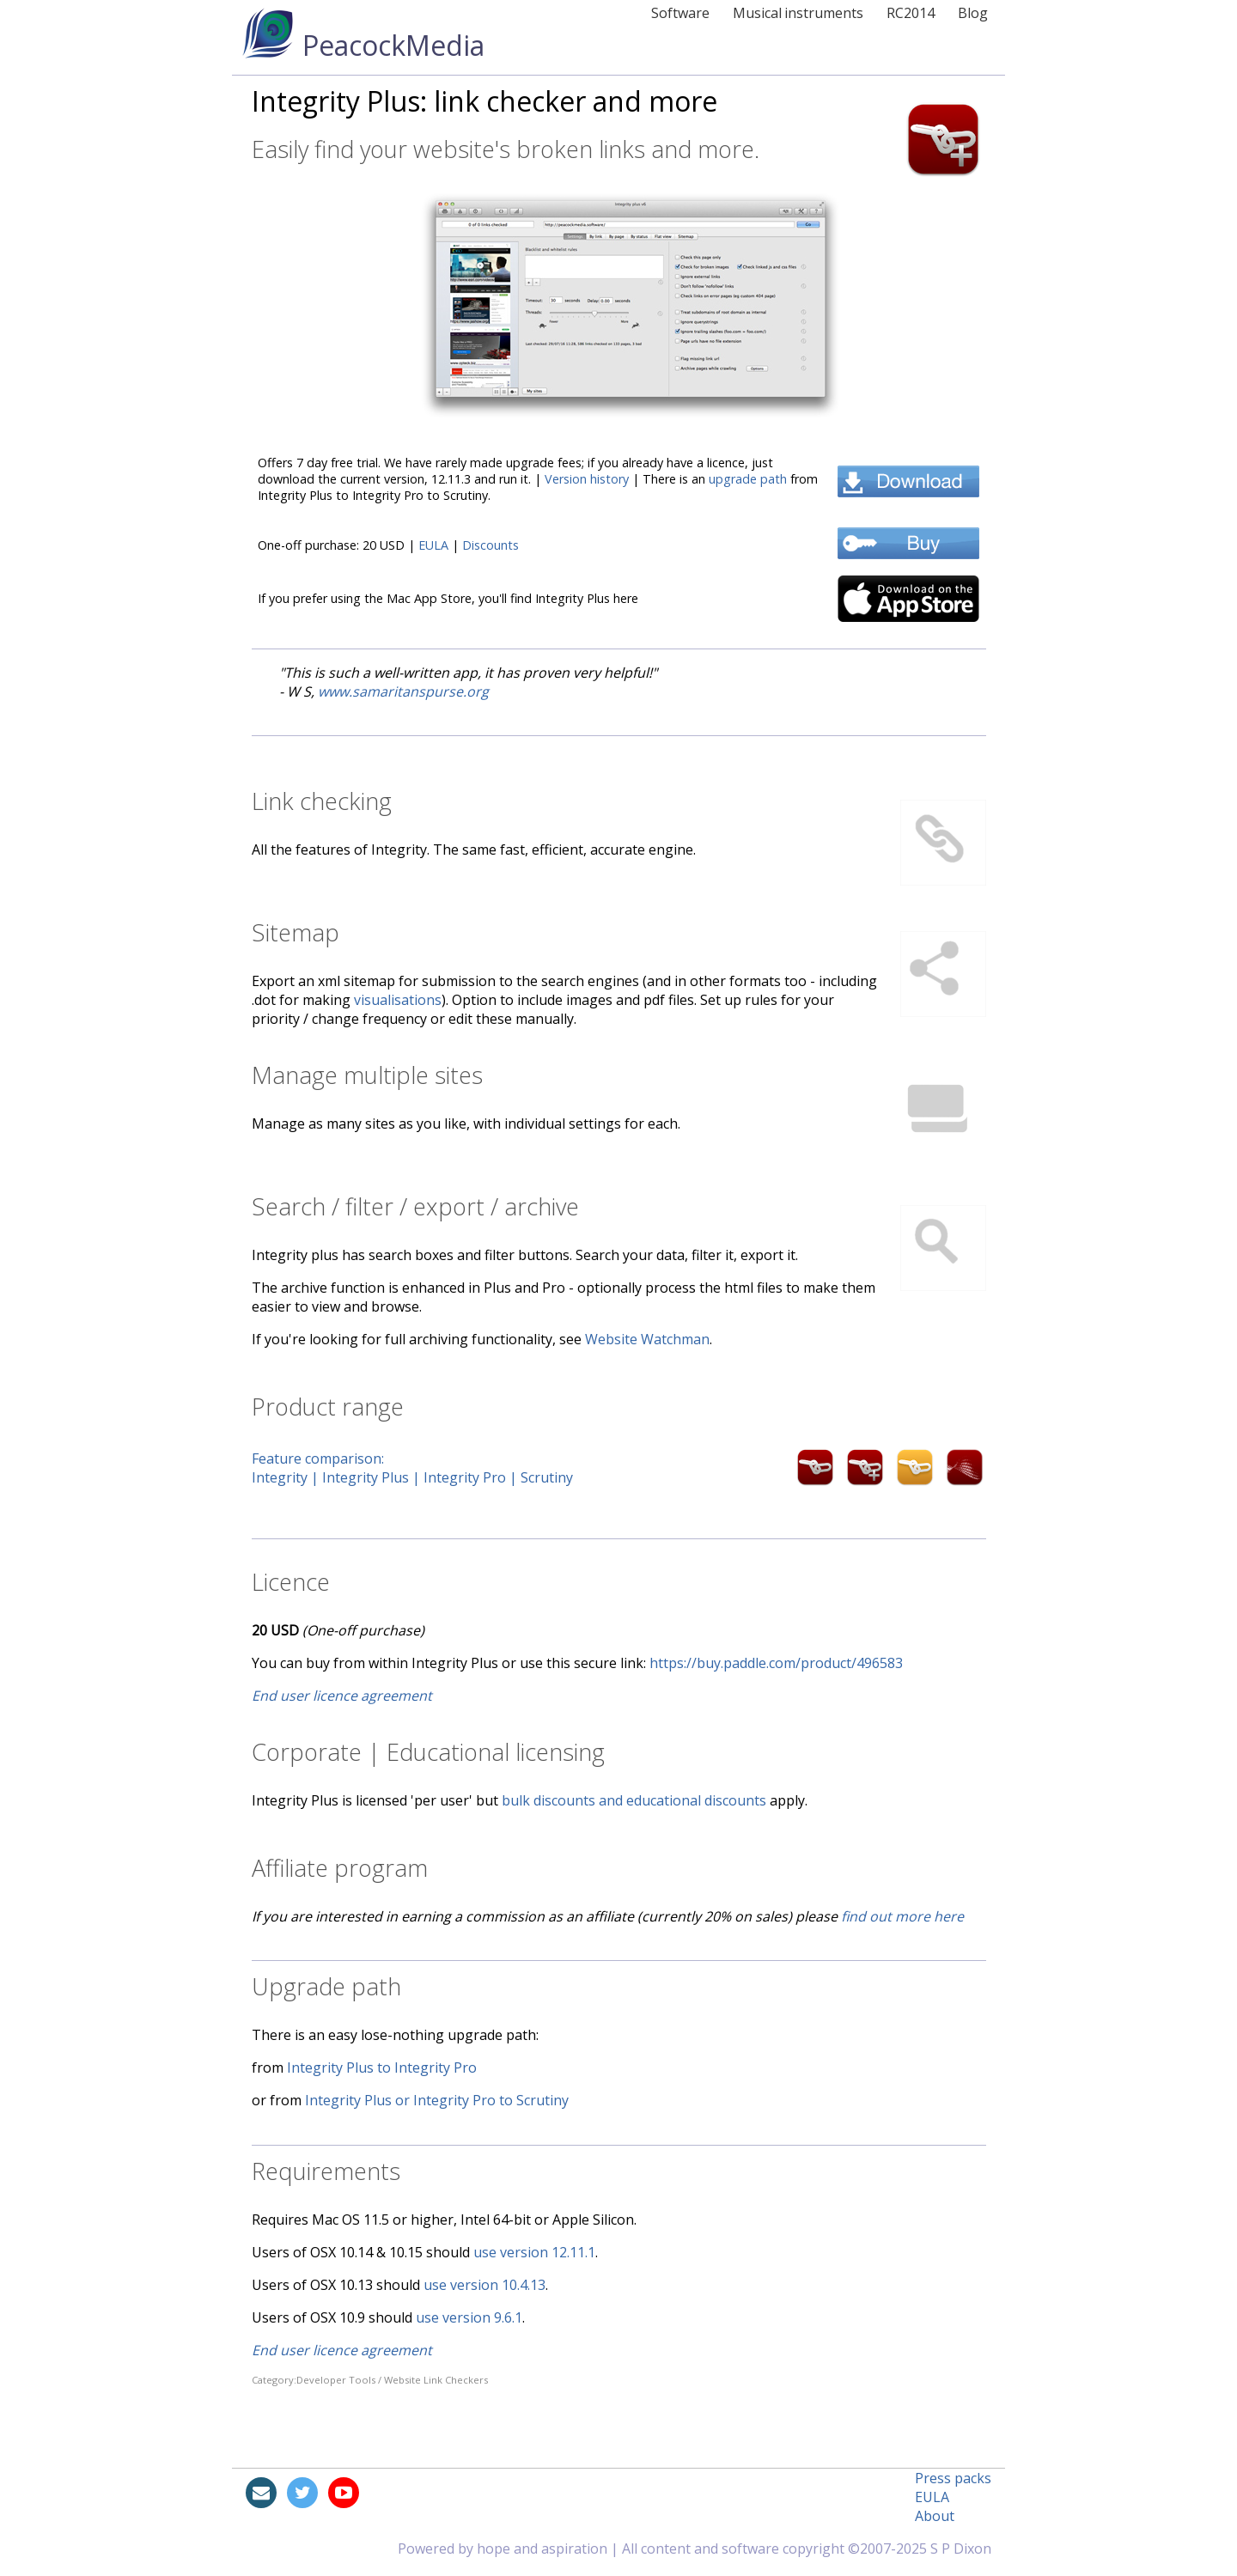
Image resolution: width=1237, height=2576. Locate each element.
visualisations (398, 999)
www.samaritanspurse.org (403, 691)
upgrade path (748, 479)
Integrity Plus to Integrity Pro (382, 2067)
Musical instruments (798, 12)
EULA (433, 545)
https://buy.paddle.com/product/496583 (776, 1662)
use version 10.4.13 (484, 2284)
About (934, 2515)
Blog (973, 12)
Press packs (953, 2478)
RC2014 (911, 12)
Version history (587, 479)
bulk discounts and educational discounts (634, 1800)
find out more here (902, 1916)
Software (680, 12)
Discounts (490, 545)
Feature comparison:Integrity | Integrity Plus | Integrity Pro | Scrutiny (431, 1468)
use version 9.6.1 (469, 2317)
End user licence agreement (342, 1695)
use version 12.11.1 (534, 2252)
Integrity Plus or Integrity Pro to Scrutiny (437, 2100)
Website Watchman (647, 1339)
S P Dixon (960, 2548)
